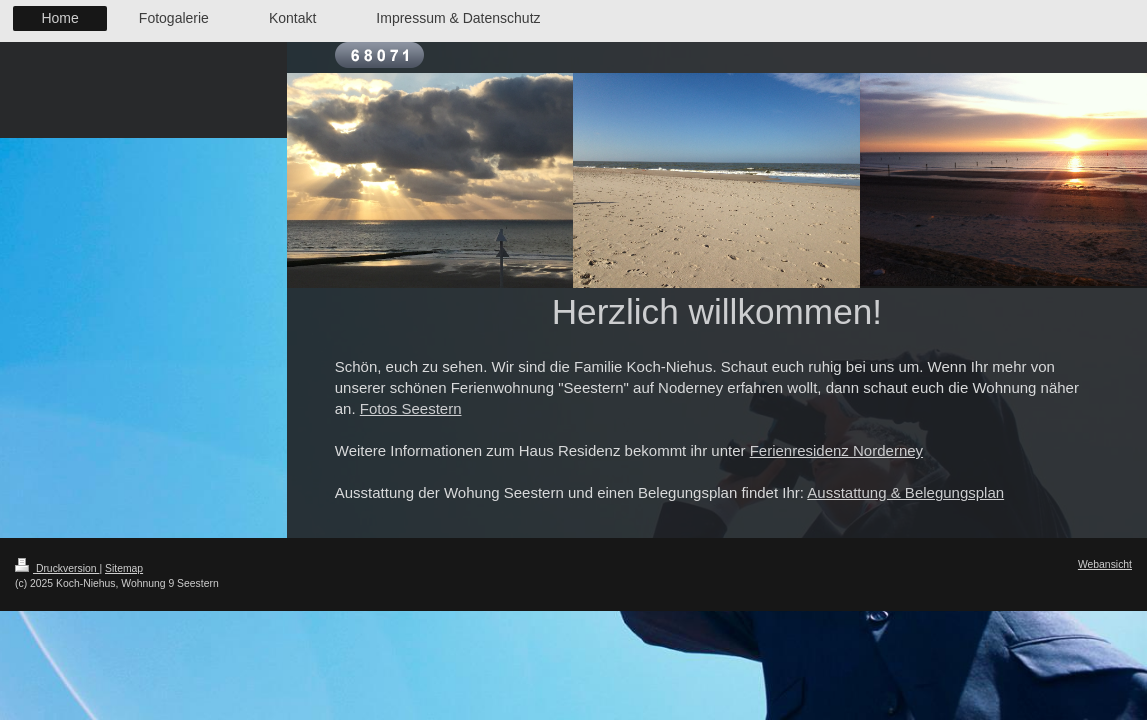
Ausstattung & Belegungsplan (905, 492)
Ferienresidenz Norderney (836, 450)
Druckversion (57, 568)
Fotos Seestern (411, 408)
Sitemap (124, 568)
